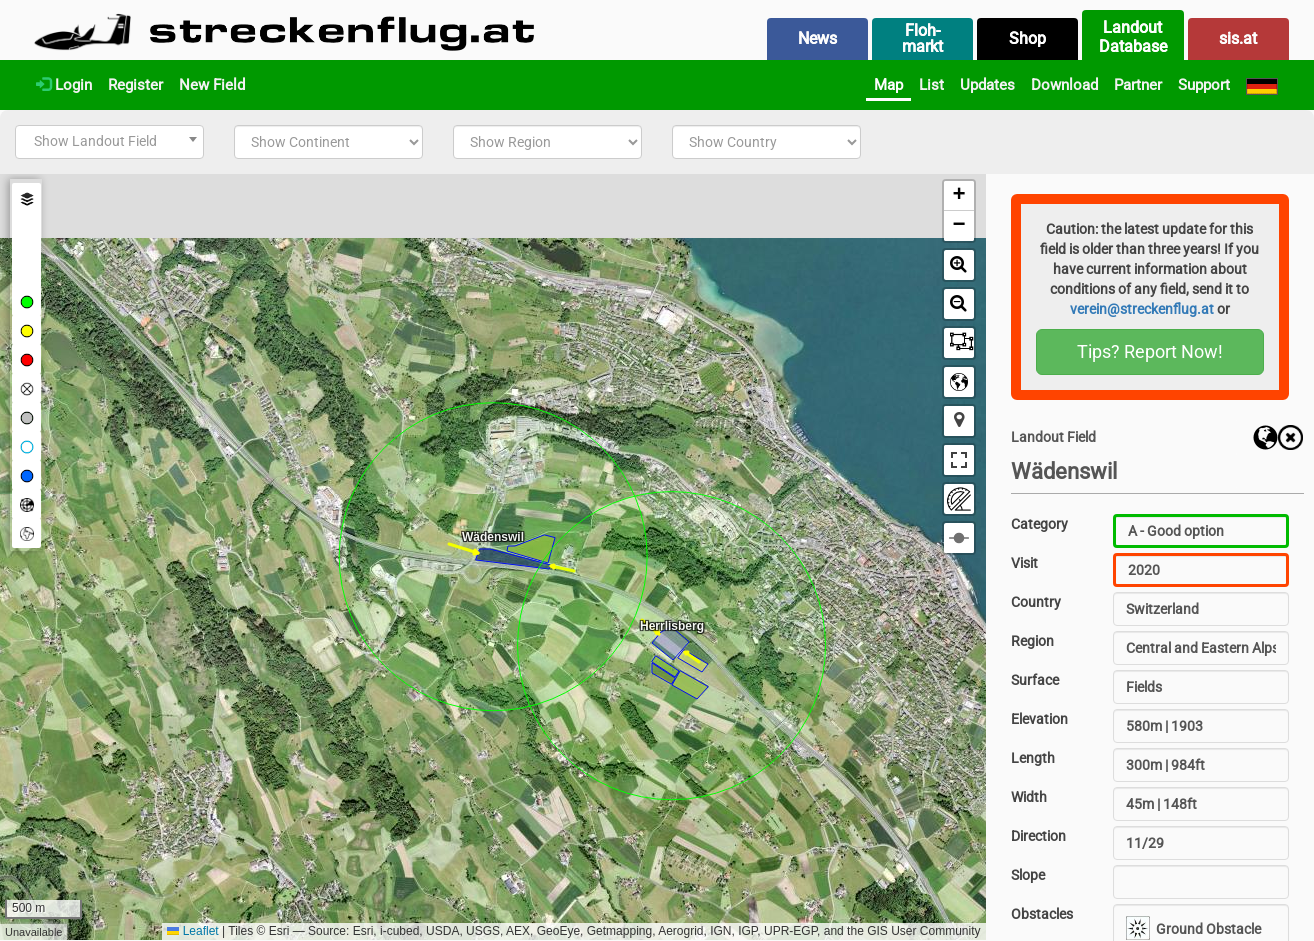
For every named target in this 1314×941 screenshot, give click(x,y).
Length (1033, 758)
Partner (1138, 85)
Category (1039, 524)
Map (888, 85)
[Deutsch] (1262, 85)
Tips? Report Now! (1150, 351)
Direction (1038, 836)
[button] (959, 196)
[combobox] (109, 142)
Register (135, 85)
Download (1064, 85)
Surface (1035, 680)
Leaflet (192, 931)
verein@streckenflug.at (1142, 309)
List (931, 85)
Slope (1028, 875)
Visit (1024, 563)
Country (1036, 602)
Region (1032, 641)
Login (64, 85)
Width (1029, 797)
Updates (987, 85)
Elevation (1039, 719)
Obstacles (1042, 914)
